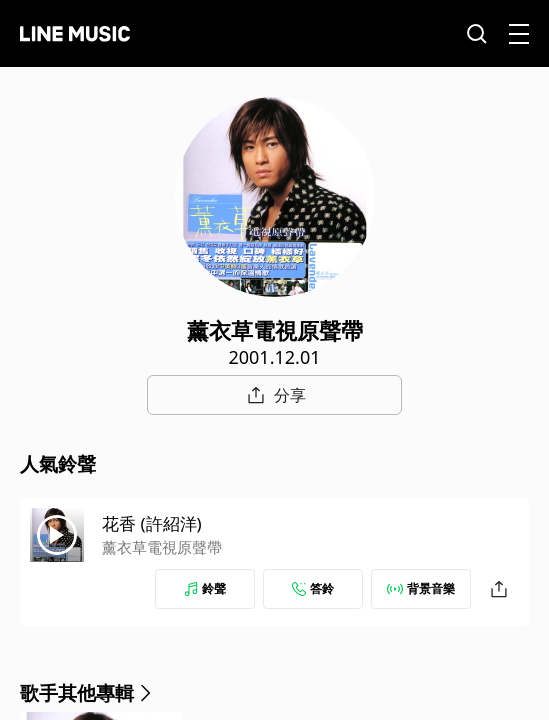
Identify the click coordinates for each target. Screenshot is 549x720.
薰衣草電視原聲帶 (162, 547)
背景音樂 (421, 588)
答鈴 (313, 588)
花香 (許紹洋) (152, 523)
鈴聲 (205, 588)
